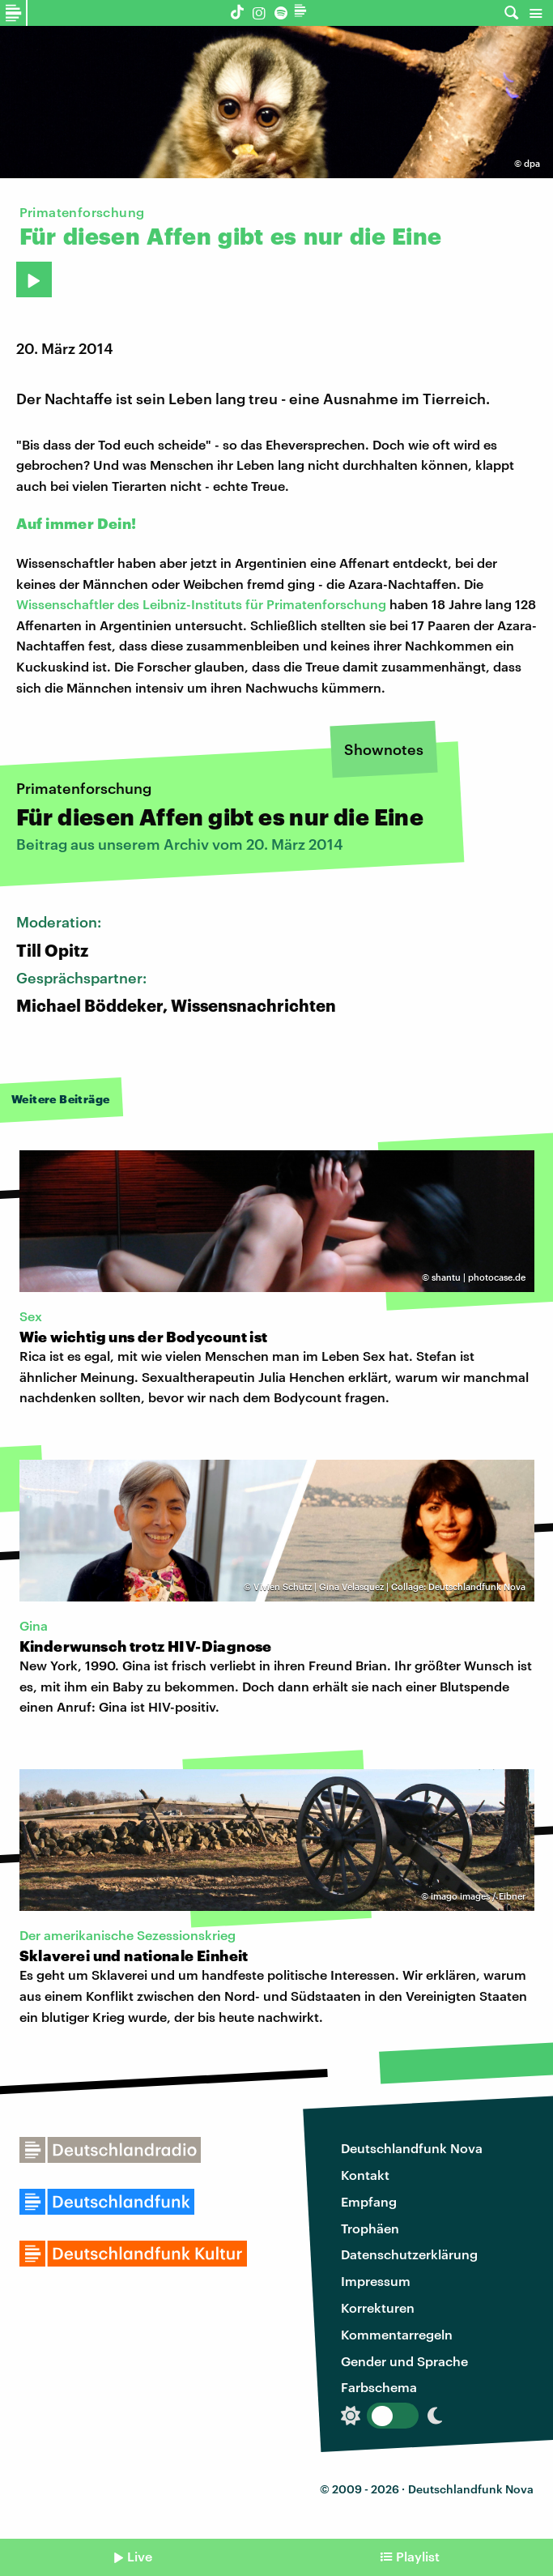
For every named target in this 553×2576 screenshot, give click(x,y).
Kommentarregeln (397, 2334)
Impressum (375, 2280)
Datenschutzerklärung (409, 2254)
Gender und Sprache (404, 2361)
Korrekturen (378, 2307)
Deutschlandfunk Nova (412, 2148)
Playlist (418, 2556)
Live (139, 2556)
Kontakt (365, 2174)
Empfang (369, 2201)
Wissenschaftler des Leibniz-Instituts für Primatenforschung (201, 604)
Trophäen (370, 2228)
